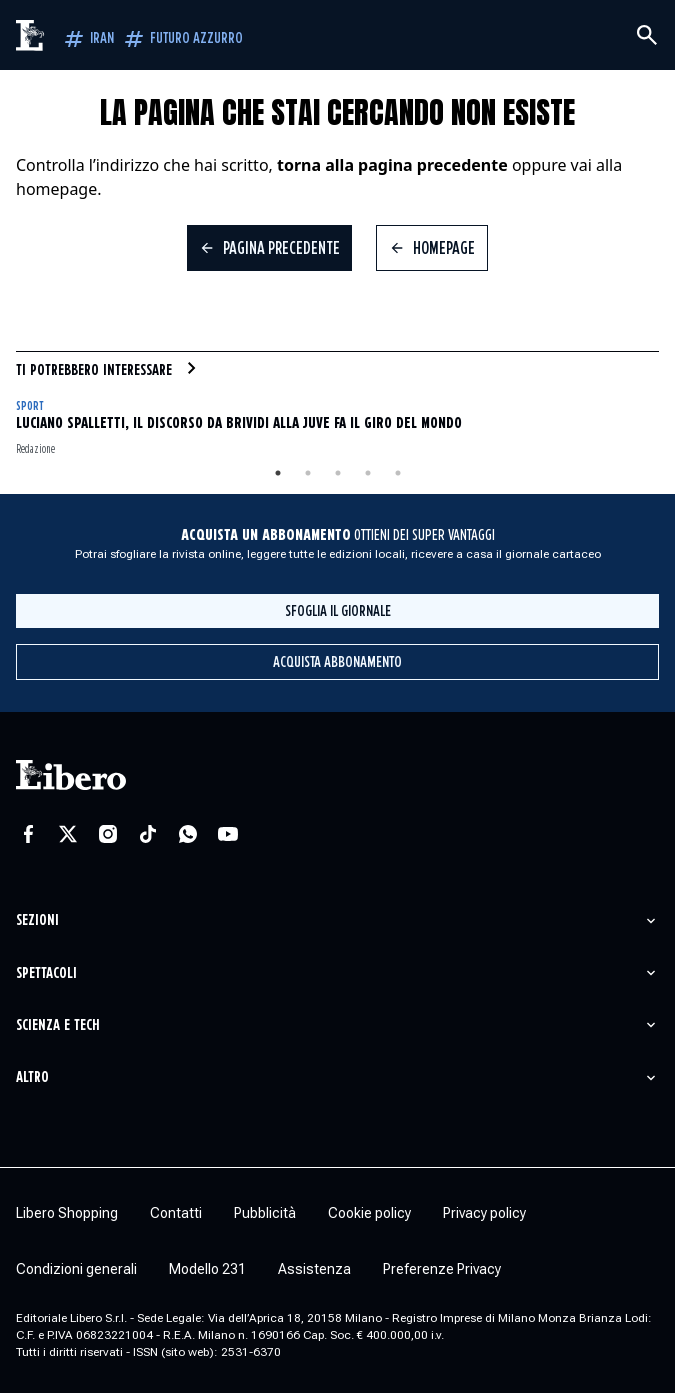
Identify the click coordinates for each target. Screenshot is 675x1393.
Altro (32, 1077)
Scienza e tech (58, 1025)
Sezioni (37, 920)
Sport (29, 406)
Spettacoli (46, 973)
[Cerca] (647, 35)
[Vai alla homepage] (31, 35)
